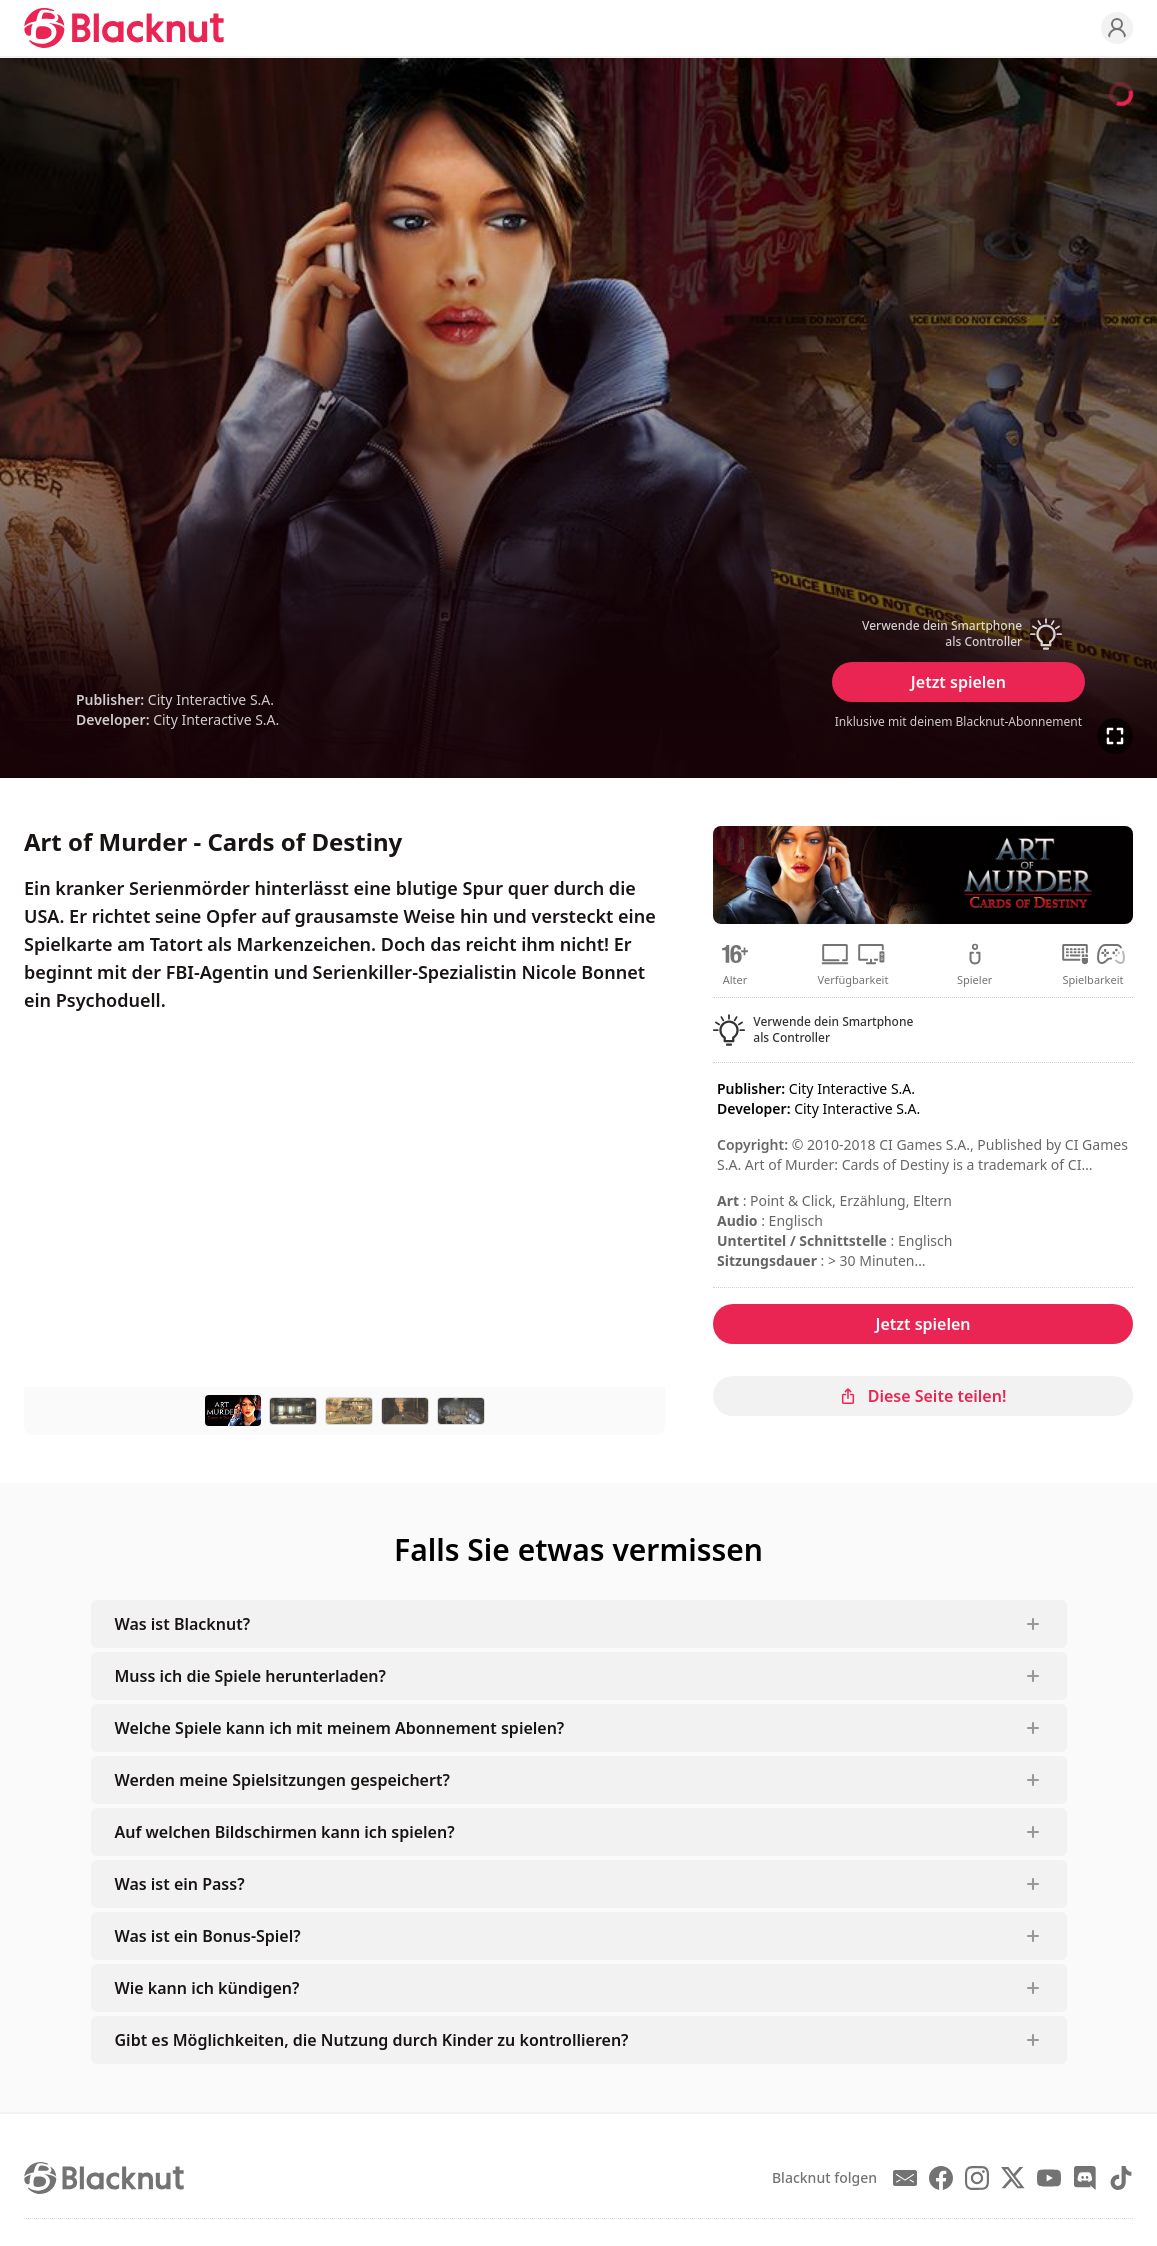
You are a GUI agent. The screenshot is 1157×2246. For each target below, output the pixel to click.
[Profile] (1117, 28)
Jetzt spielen (958, 682)
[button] (958, 634)
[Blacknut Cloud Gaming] (124, 28)
